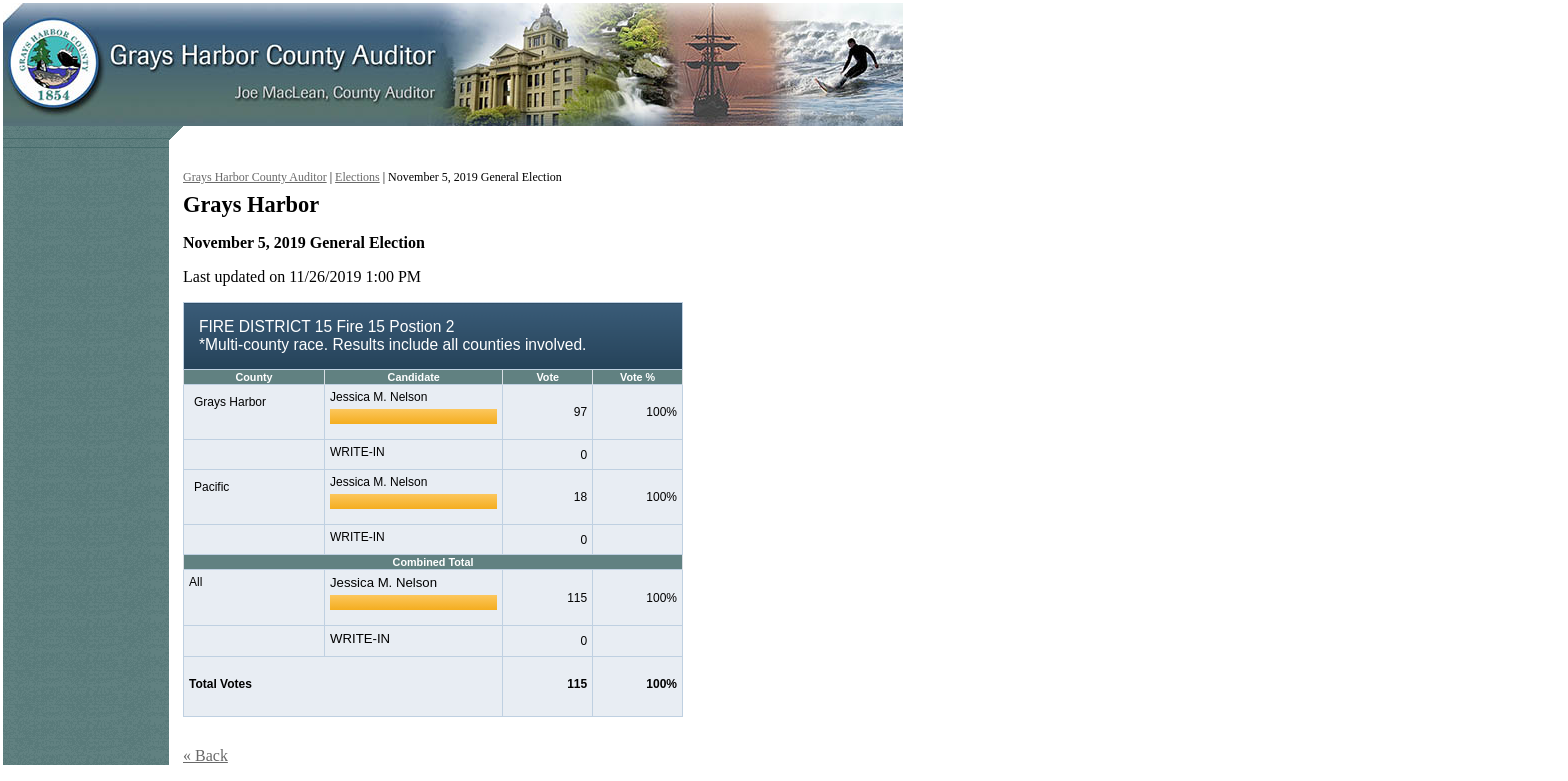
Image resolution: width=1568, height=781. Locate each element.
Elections (357, 177)
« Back (205, 755)
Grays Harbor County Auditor (255, 177)
